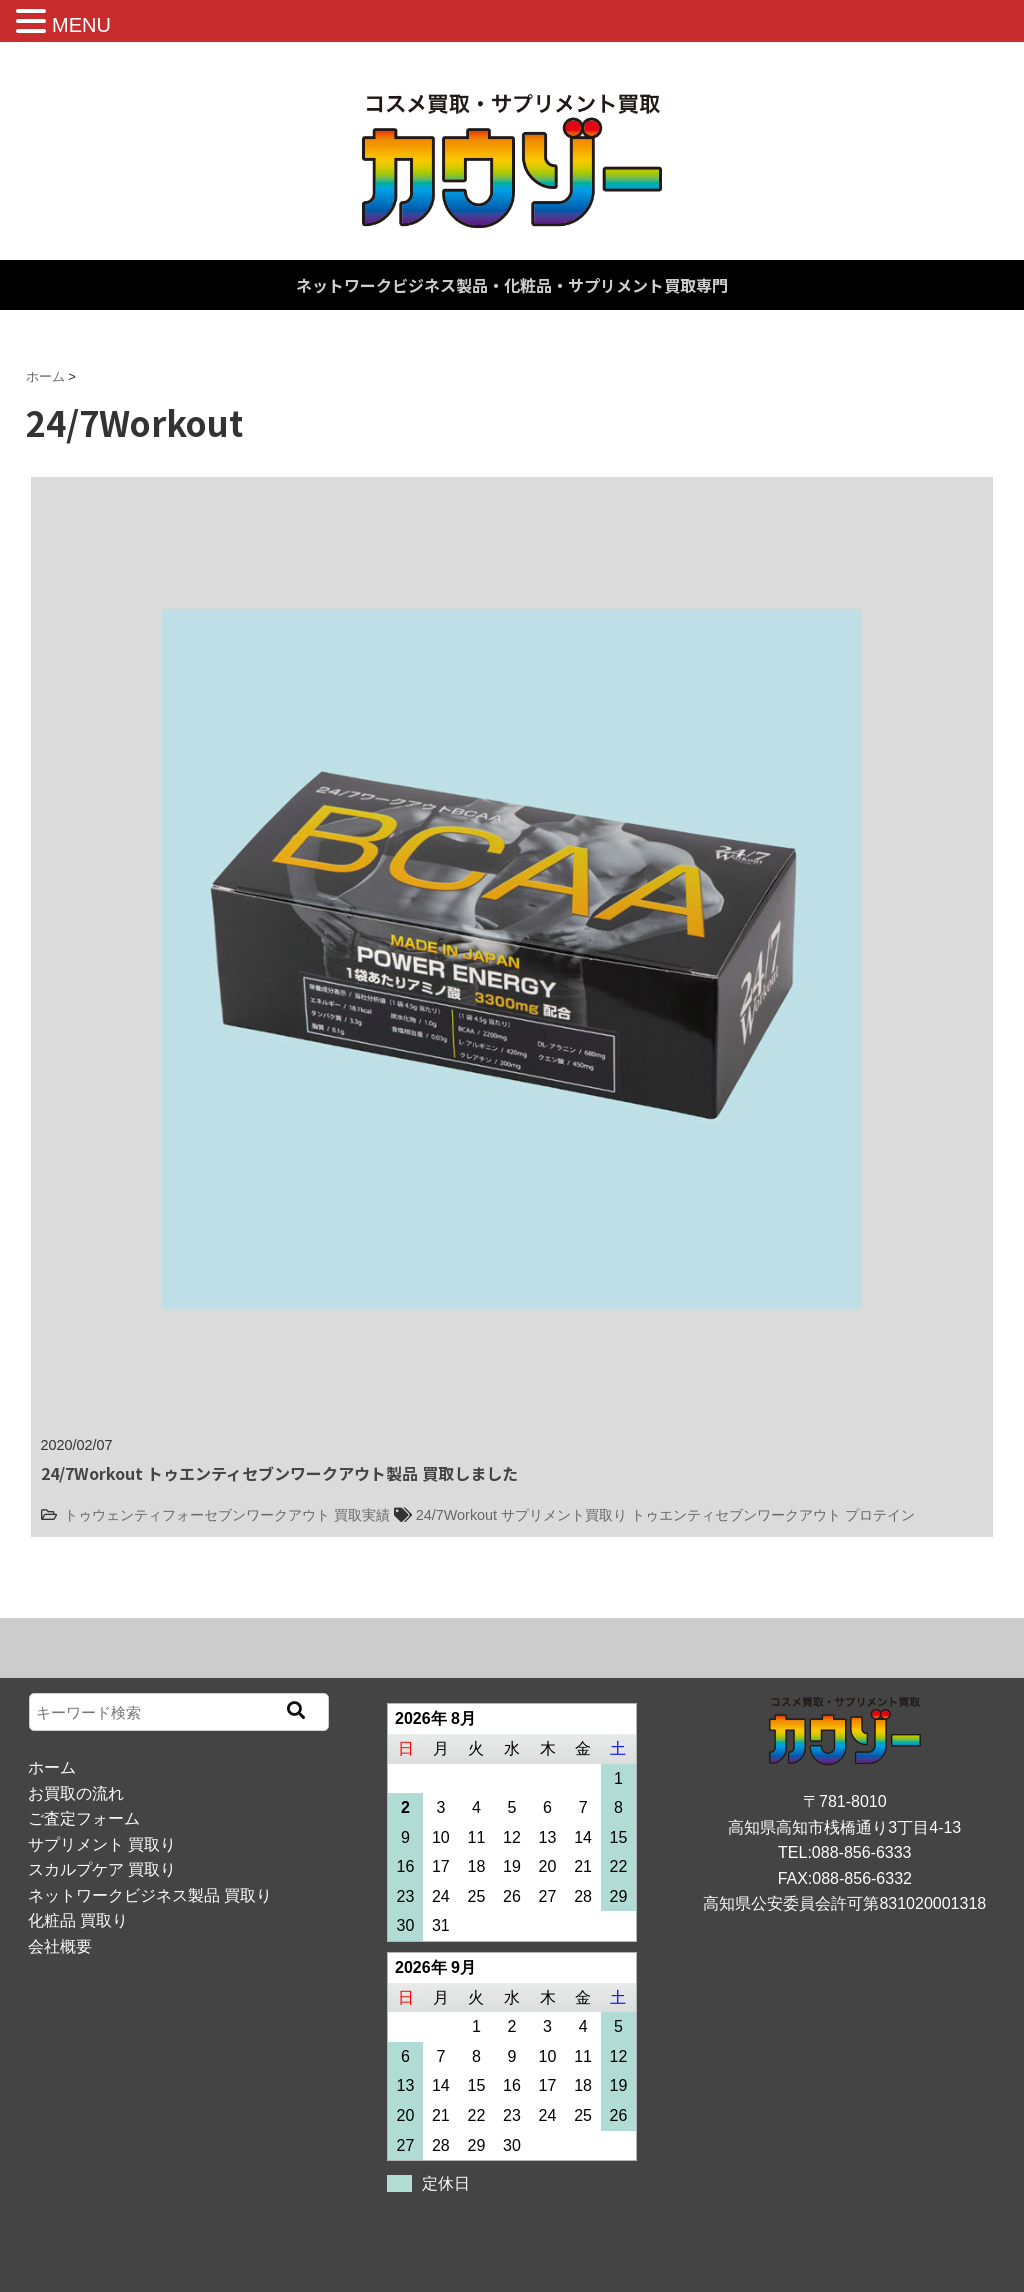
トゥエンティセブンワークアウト (736, 1515)
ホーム (52, 1767)
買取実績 (362, 1515)
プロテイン (880, 1515)
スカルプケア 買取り (102, 1869)
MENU (81, 25)
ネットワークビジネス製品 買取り (150, 1895)
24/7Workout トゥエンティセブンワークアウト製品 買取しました (279, 1473)
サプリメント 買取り (102, 1844)
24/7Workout (456, 1515)
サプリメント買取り (564, 1515)
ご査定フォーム (84, 1818)
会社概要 (60, 1946)
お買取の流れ (76, 1793)
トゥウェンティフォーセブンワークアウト (197, 1515)
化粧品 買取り (78, 1920)
